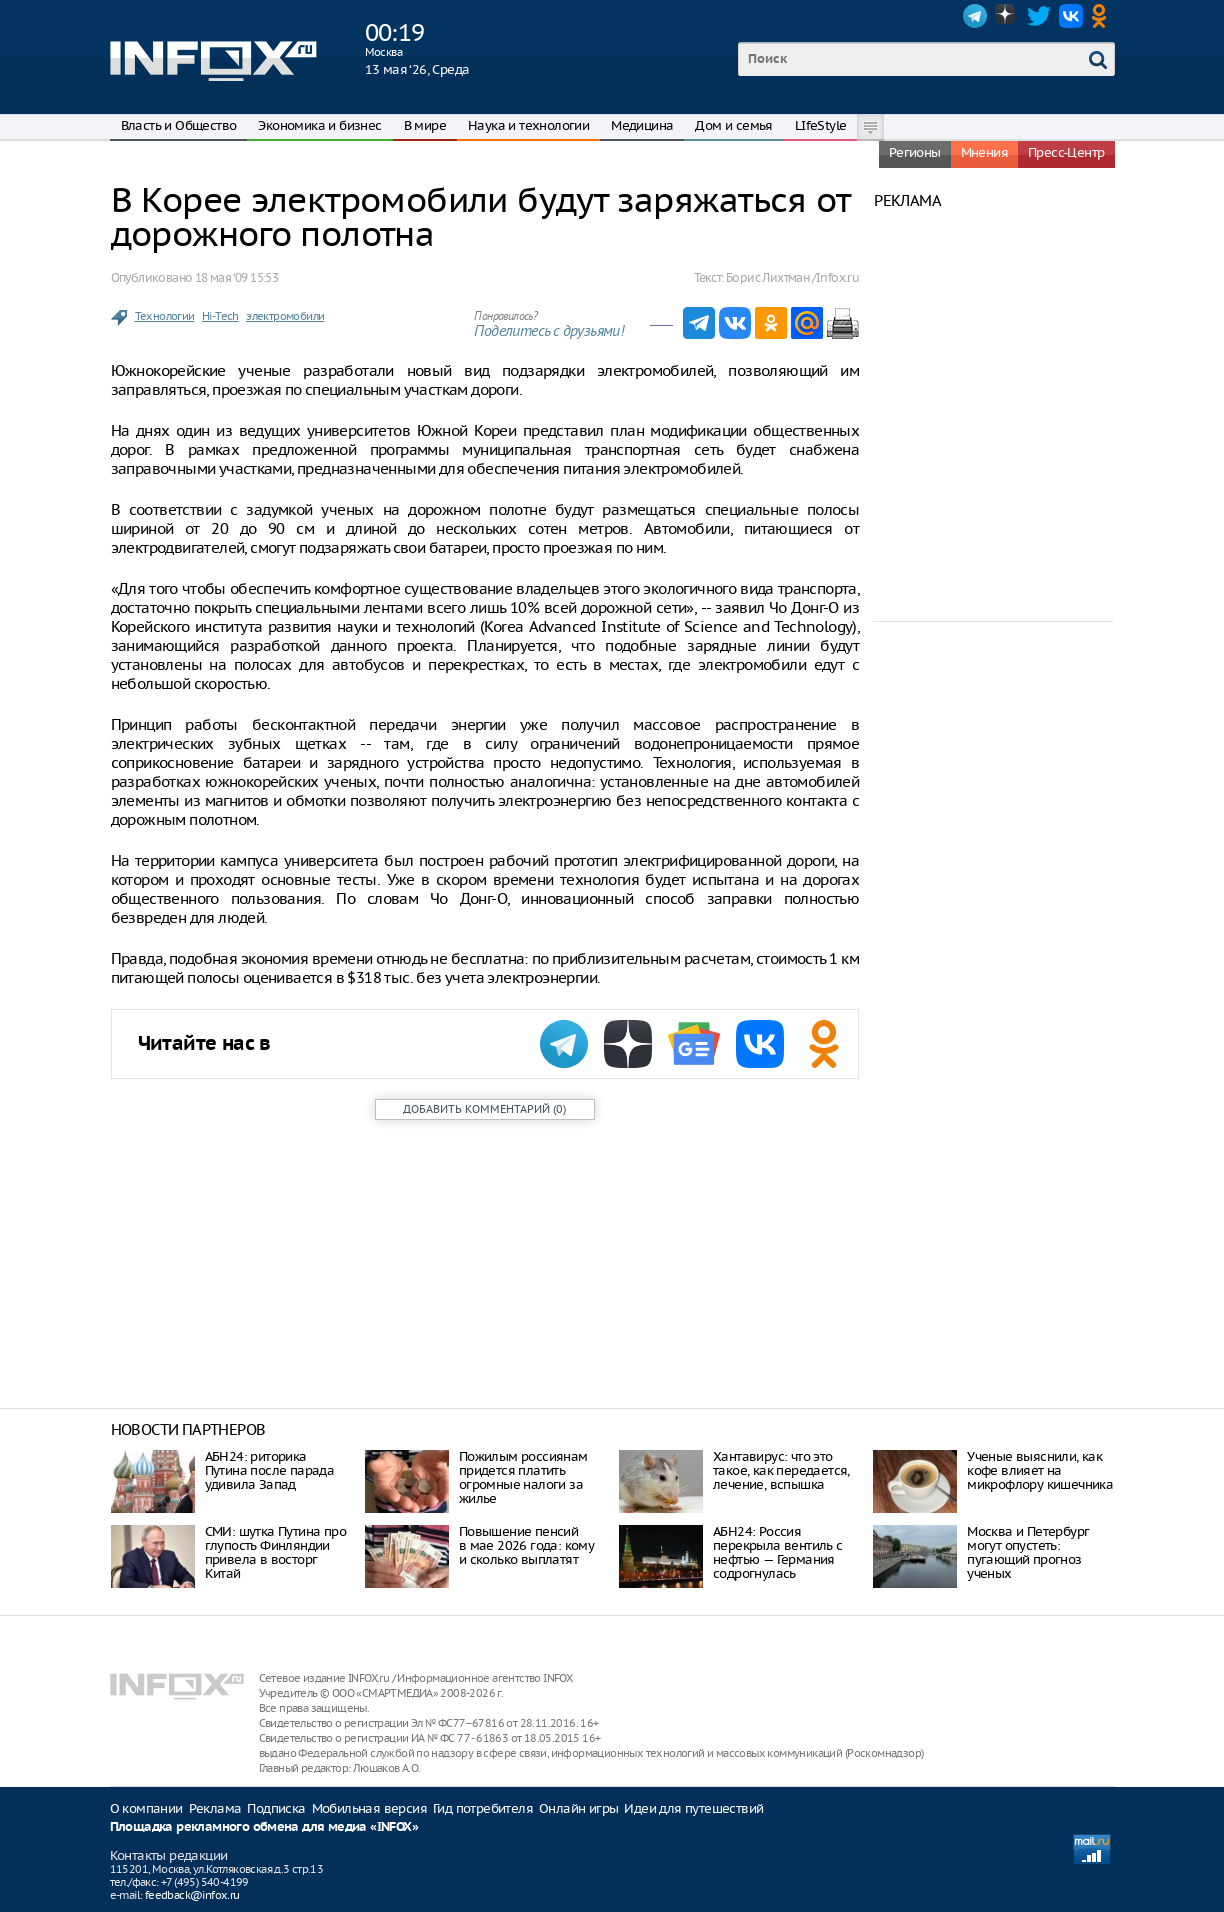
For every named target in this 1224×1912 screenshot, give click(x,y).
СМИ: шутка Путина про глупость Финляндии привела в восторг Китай (275, 1552)
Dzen (1007, 16)
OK (1103, 16)
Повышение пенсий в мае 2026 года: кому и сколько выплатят (526, 1545)
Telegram (975, 16)
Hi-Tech (220, 316)
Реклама (215, 1808)
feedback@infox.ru (192, 1895)
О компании (146, 1808)
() (484, 1109)
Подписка (276, 1808)
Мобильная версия (369, 1808)
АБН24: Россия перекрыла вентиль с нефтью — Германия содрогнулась (778, 1552)
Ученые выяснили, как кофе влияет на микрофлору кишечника (1040, 1470)
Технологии (165, 316)
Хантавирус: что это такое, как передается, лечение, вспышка (781, 1470)
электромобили (285, 316)
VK (1071, 16)
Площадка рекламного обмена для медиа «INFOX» (264, 1827)
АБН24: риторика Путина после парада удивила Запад (270, 1470)
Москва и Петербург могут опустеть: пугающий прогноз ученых (1028, 1552)
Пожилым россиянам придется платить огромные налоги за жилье (523, 1477)
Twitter (1039, 16)
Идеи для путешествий (693, 1808)
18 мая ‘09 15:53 (236, 277)
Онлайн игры (578, 1808)
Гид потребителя (483, 1808)
